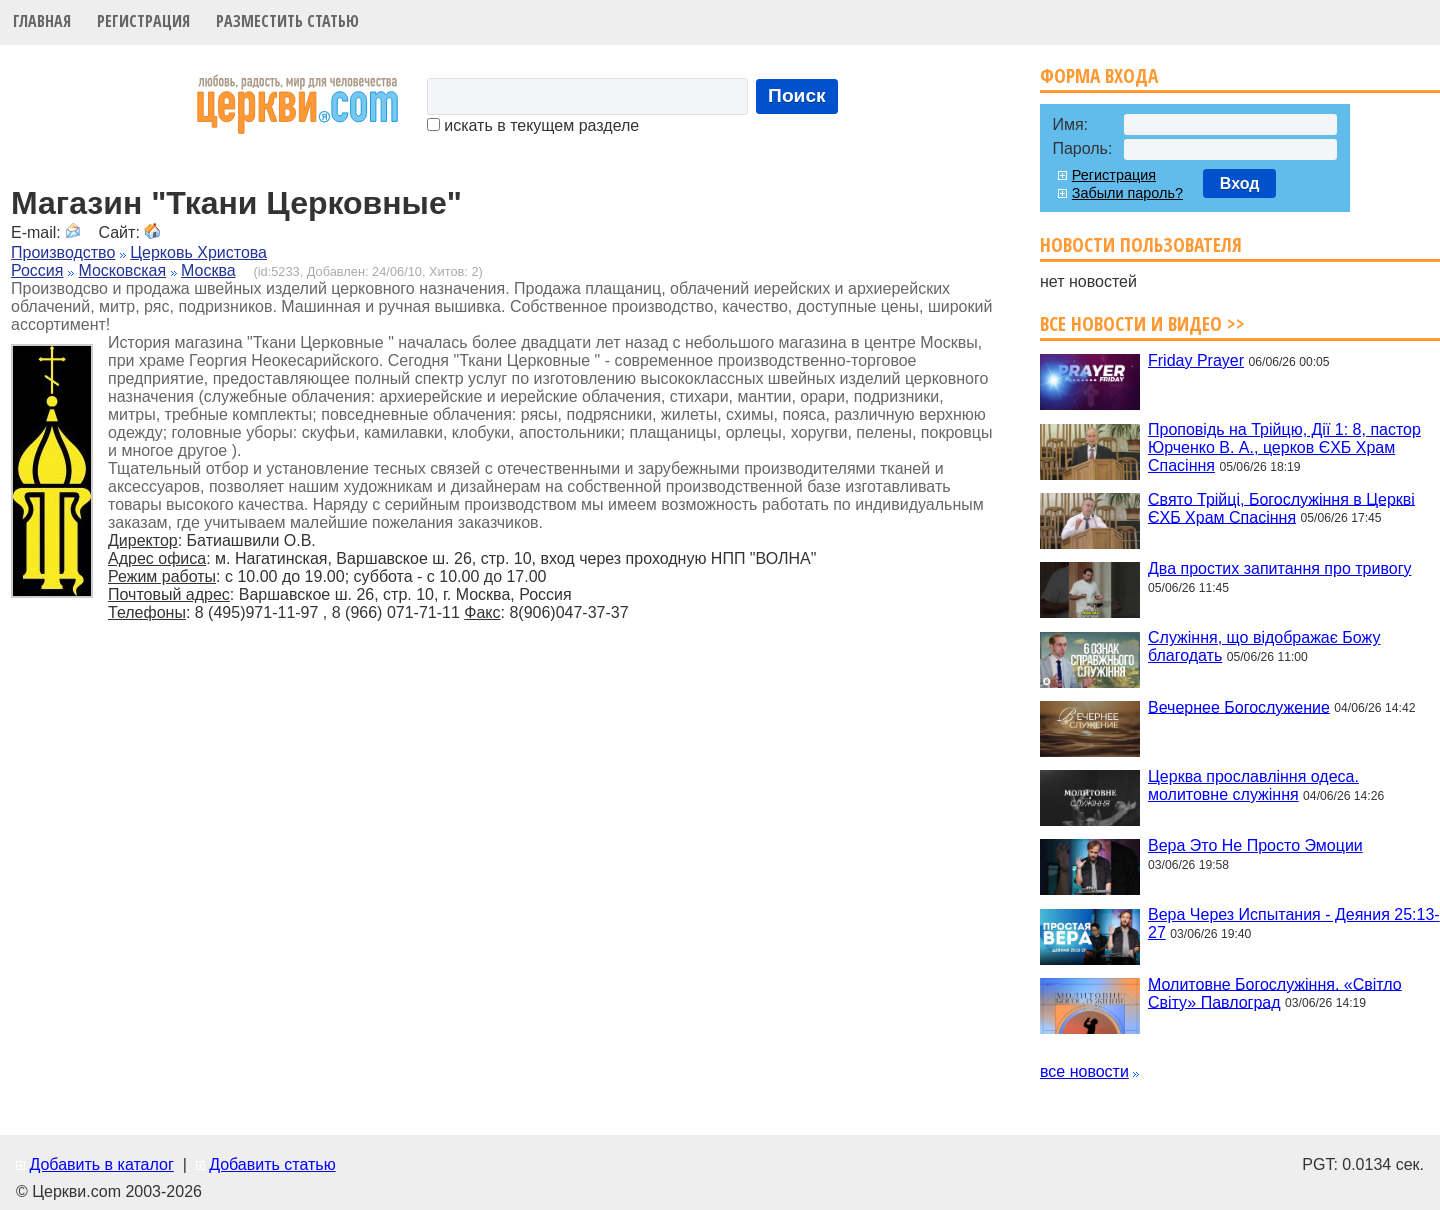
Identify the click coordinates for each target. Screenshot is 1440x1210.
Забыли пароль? (1127, 193)
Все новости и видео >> (1142, 323)
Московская (122, 270)
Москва (208, 270)
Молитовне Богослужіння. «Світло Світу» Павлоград (1275, 992)
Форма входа (1099, 75)
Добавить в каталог (101, 1164)
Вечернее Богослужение (1239, 706)
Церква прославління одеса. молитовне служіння (1253, 785)
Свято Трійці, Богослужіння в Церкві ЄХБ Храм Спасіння (1281, 507)
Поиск (797, 95)
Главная (42, 21)
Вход (1240, 183)
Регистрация (143, 21)
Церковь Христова (198, 252)
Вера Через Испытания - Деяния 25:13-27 (1294, 923)
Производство (63, 252)
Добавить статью (272, 1164)
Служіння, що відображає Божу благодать (1264, 646)
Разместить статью (287, 21)
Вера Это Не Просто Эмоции (1255, 845)
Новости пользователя (1141, 244)
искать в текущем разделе (533, 125)
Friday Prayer (1196, 360)
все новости (1084, 1071)
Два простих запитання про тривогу (1279, 568)
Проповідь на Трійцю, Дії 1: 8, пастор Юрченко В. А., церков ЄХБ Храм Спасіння (1284, 447)
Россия (37, 270)
